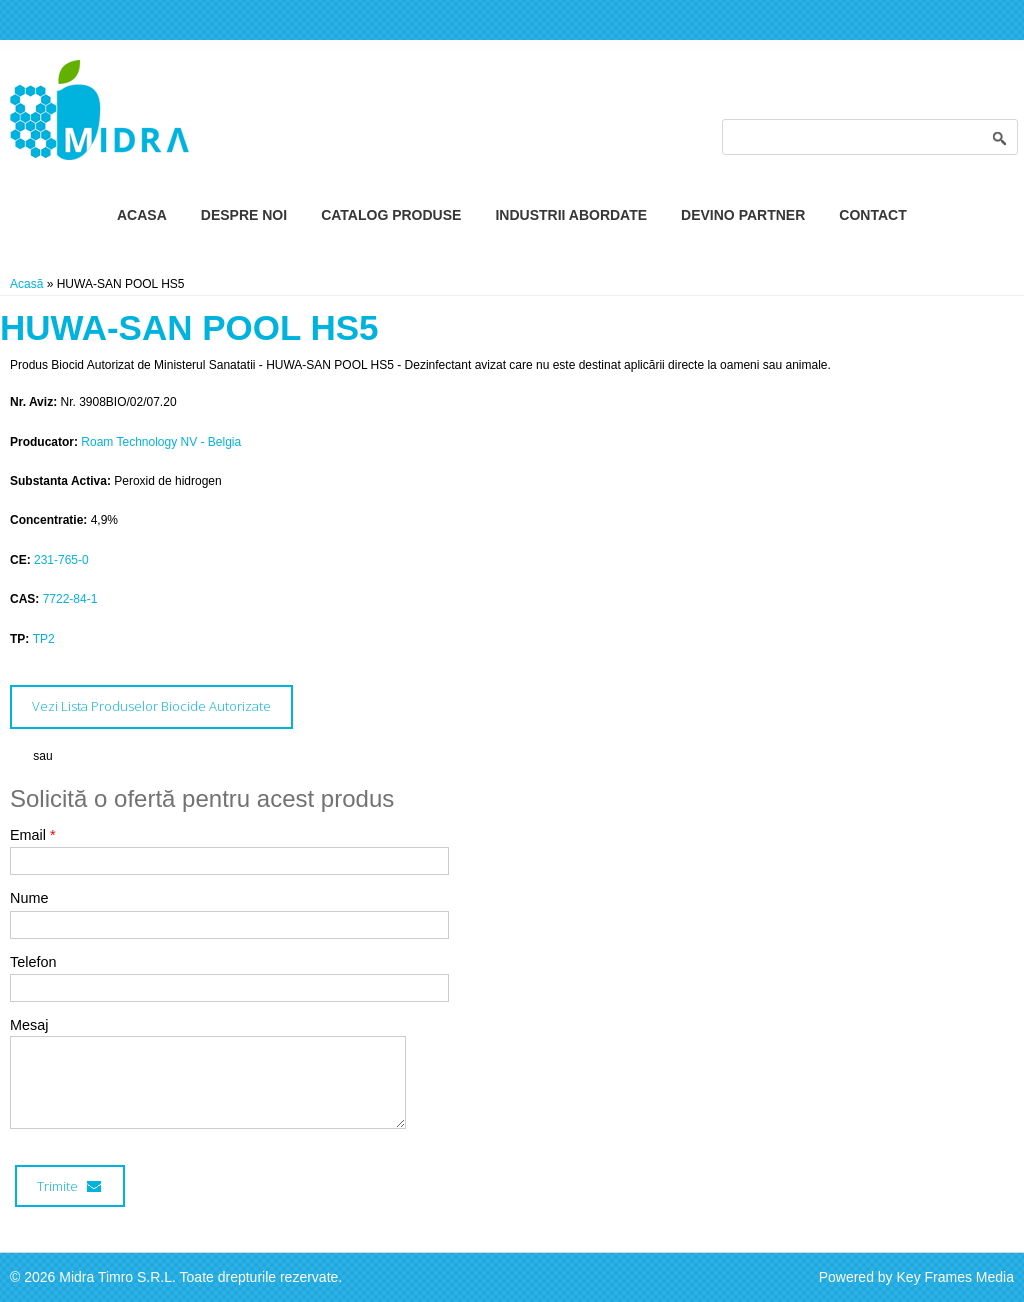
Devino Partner (743, 215)
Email (33, 835)
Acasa (142, 215)
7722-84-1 (70, 599)
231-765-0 (61, 560)
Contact (872, 215)
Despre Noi (244, 215)
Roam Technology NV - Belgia (161, 442)
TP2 (44, 639)
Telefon (33, 962)
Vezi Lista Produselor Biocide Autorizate (151, 706)
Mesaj (29, 1025)
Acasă (26, 284)
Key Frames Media (955, 1277)
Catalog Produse (391, 215)
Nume (29, 898)
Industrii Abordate (571, 215)
